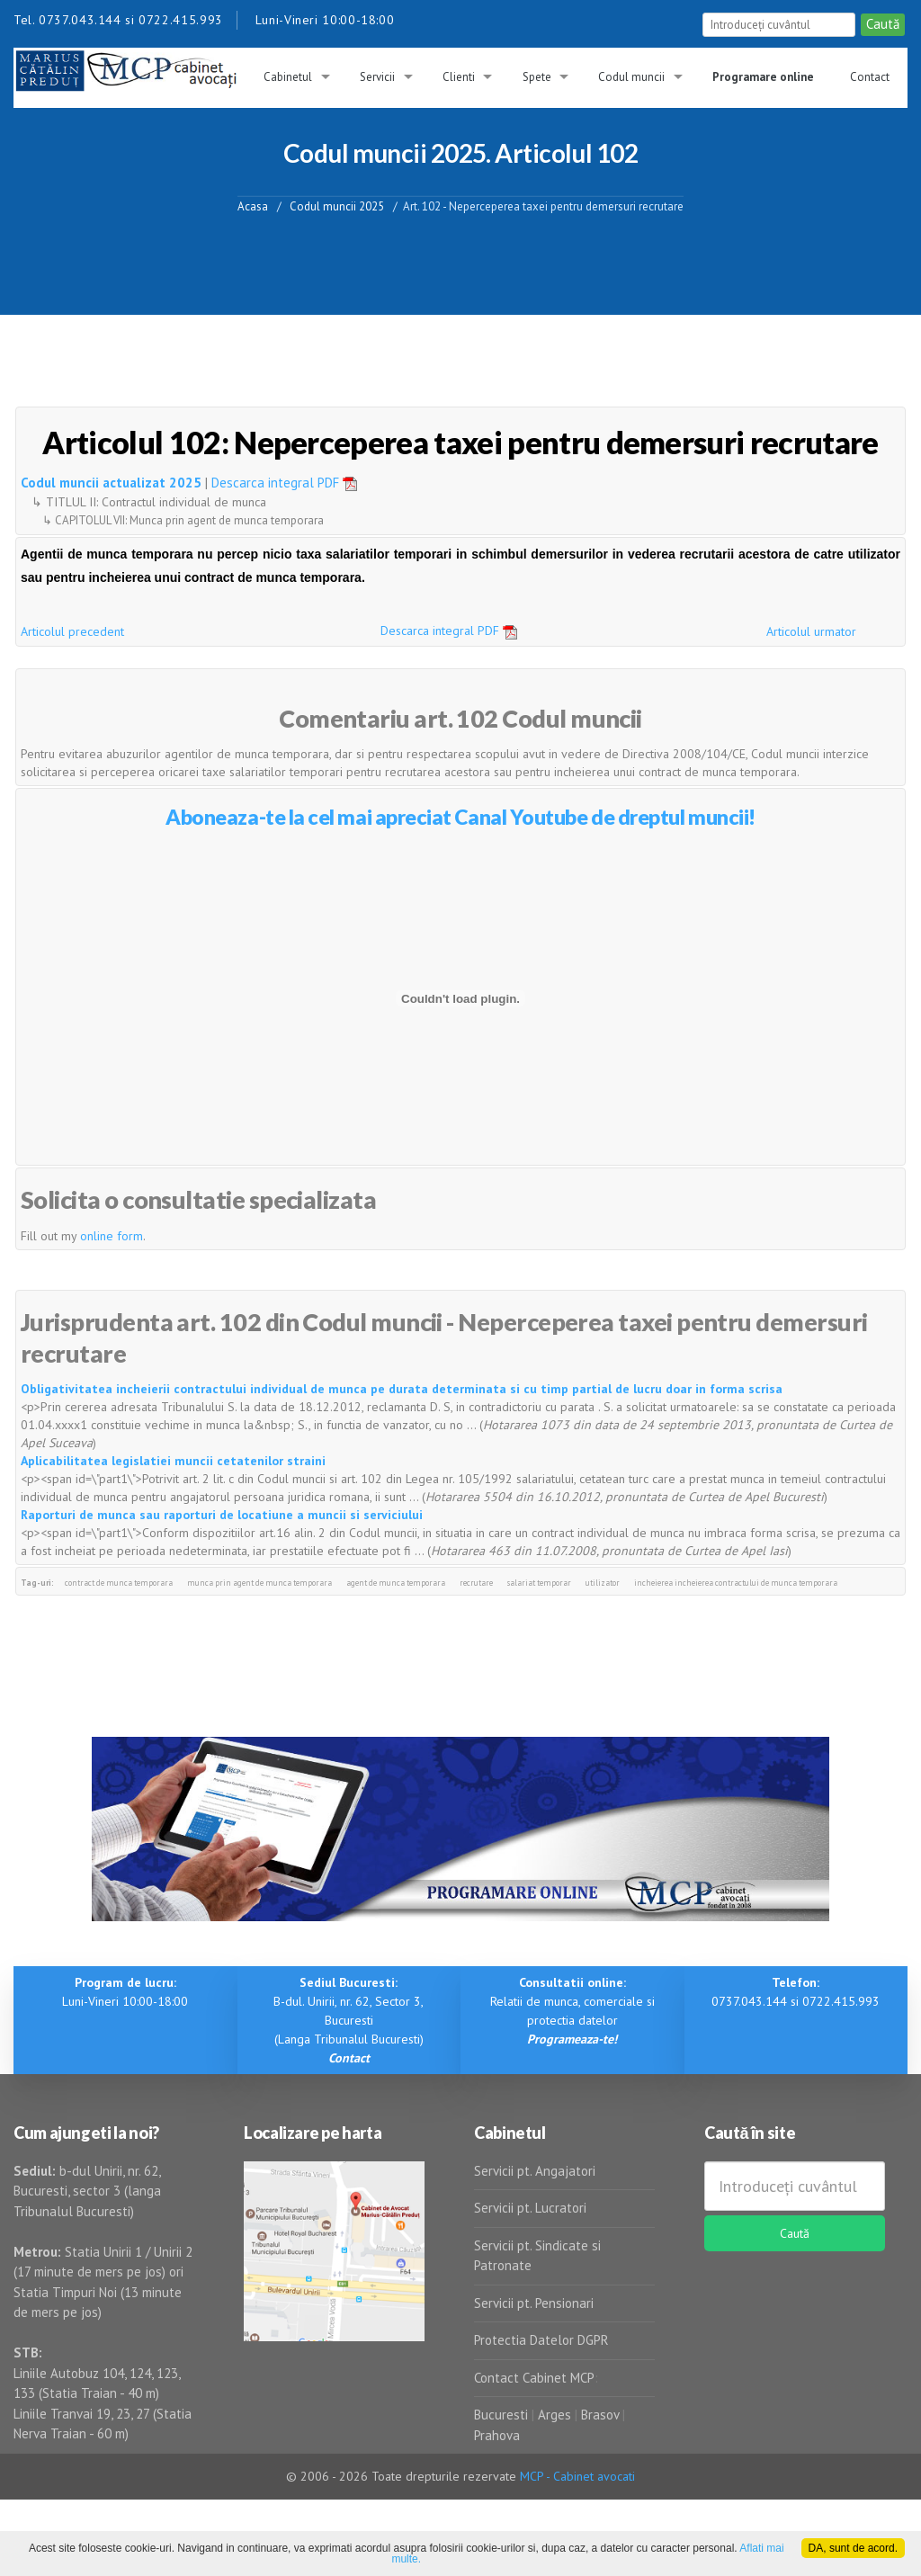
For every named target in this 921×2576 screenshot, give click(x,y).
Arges (554, 2414)
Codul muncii (631, 77)
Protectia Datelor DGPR (541, 2339)
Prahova (497, 2435)
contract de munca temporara (119, 1583)
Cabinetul (288, 77)
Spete (537, 77)
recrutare (476, 1583)
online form (111, 1236)
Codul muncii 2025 (337, 205)
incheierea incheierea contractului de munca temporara (735, 1583)
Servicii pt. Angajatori (534, 2170)
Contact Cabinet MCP (534, 2377)
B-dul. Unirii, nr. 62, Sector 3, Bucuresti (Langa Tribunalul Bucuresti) (348, 2020)
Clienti (459, 77)
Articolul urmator (811, 631)
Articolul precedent (72, 631)
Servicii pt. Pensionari (534, 2303)
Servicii (377, 77)
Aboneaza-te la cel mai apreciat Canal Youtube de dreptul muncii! (460, 816)
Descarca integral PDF (290, 482)
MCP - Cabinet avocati (577, 2476)
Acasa (252, 205)
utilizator (603, 1583)
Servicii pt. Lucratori (530, 2207)
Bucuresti (503, 2414)
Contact (870, 77)
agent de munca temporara (395, 1583)
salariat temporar (539, 1583)
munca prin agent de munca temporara (259, 1583)
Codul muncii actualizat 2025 (111, 482)
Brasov (600, 2414)
